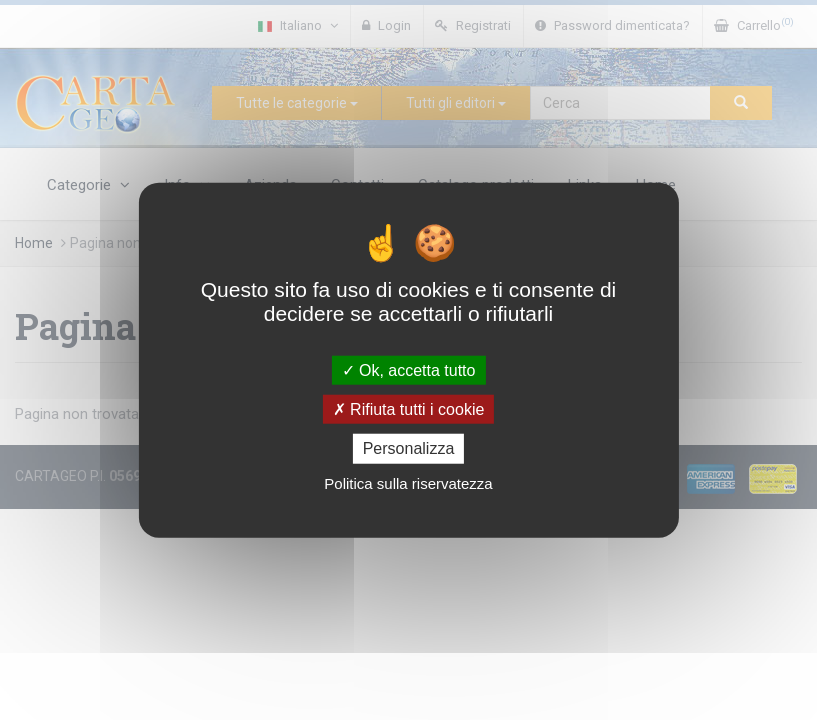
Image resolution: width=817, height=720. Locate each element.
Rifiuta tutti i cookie (409, 409)
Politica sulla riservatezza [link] (408, 482)
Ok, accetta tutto (409, 370)
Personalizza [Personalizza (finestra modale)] (409, 448)
